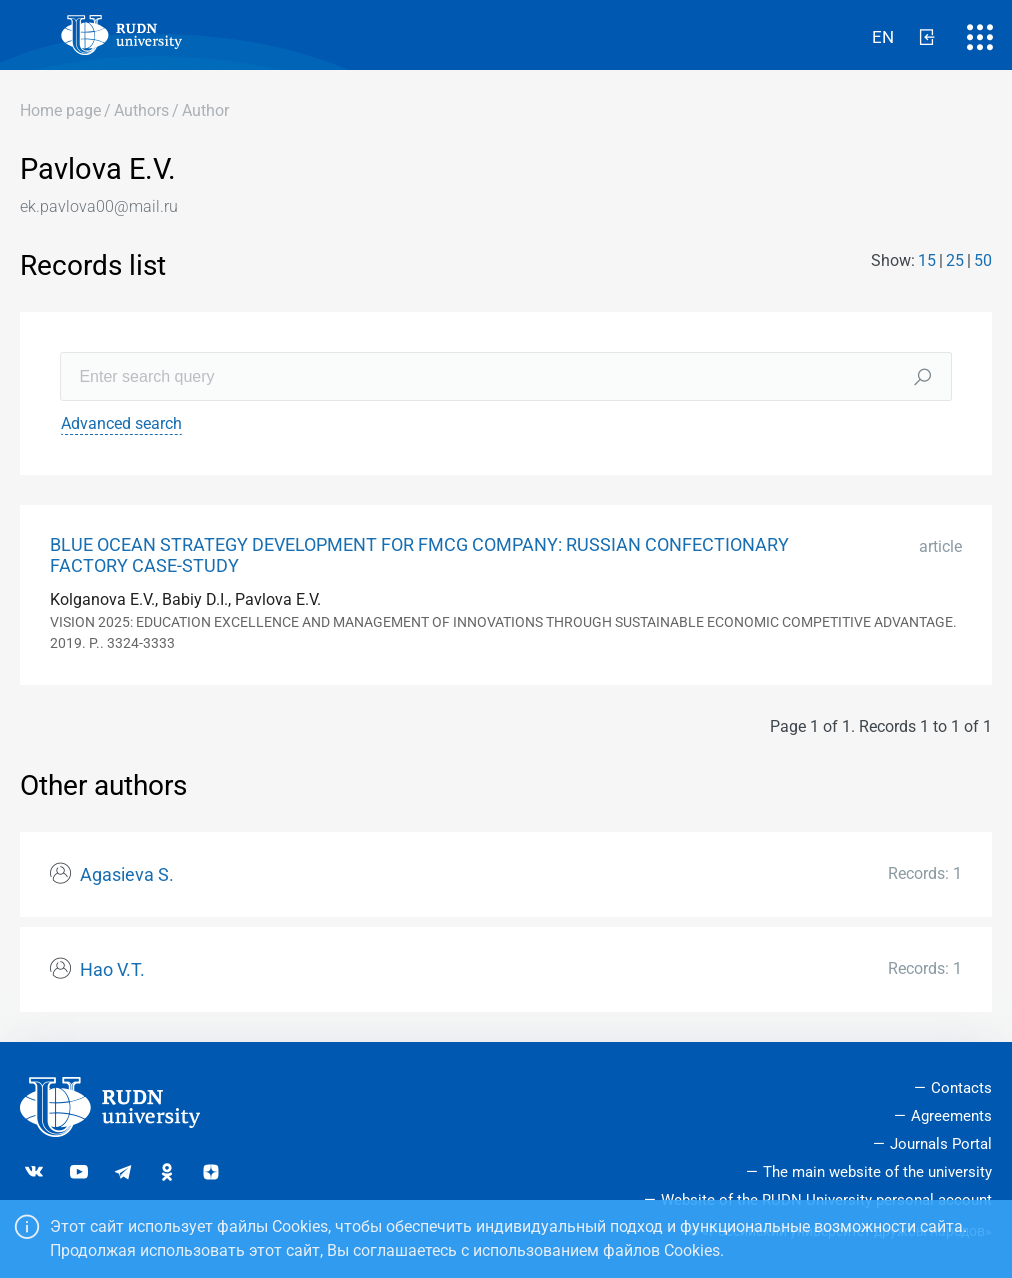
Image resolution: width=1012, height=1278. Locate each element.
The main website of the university (877, 1172)
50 (983, 260)
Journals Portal (941, 1144)
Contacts (961, 1088)
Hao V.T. (112, 970)
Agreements (951, 1116)
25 (955, 260)
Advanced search (121, 423)
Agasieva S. (127, 875)
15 (927, 260)
